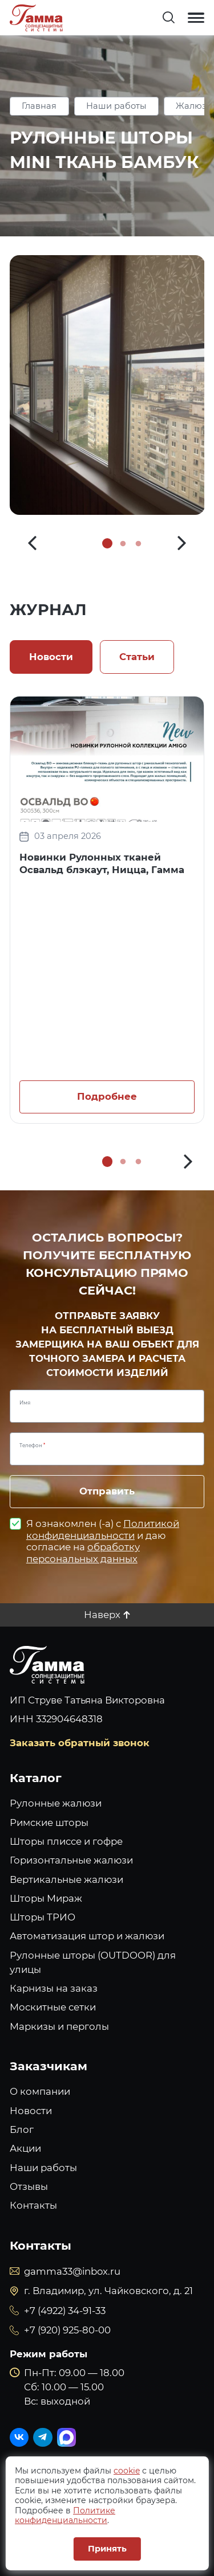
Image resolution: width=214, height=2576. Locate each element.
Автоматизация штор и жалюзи (87, 1936)
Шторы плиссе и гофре (66, 1841)
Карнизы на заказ (54, 1988)
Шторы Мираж (46, 1898)
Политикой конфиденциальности (102, 1529)
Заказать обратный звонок (80, 1742)
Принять (107, 2549)
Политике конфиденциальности (65, 2515)
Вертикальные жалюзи (66, 1879)
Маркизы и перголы (59, 2026)
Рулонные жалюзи (56, 1803)
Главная (39, 106)
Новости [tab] (51, 656)
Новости (31, 2110)
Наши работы (116, 106)
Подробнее (107, 1096)
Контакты (33, 2205)
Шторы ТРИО (42, 1917)
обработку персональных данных (83, 1553)
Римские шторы (49, 1822)
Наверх (102, 1614)
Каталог (36, 1778)
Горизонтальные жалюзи (71, 1860)
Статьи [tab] (137, 656)
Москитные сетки (53, 2007)
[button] (32, 544)
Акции (25, 2148)
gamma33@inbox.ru (72, 2271)
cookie (127, 2471)
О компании (40, 2091)
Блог (22, 2129)
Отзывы (29, 2186)
